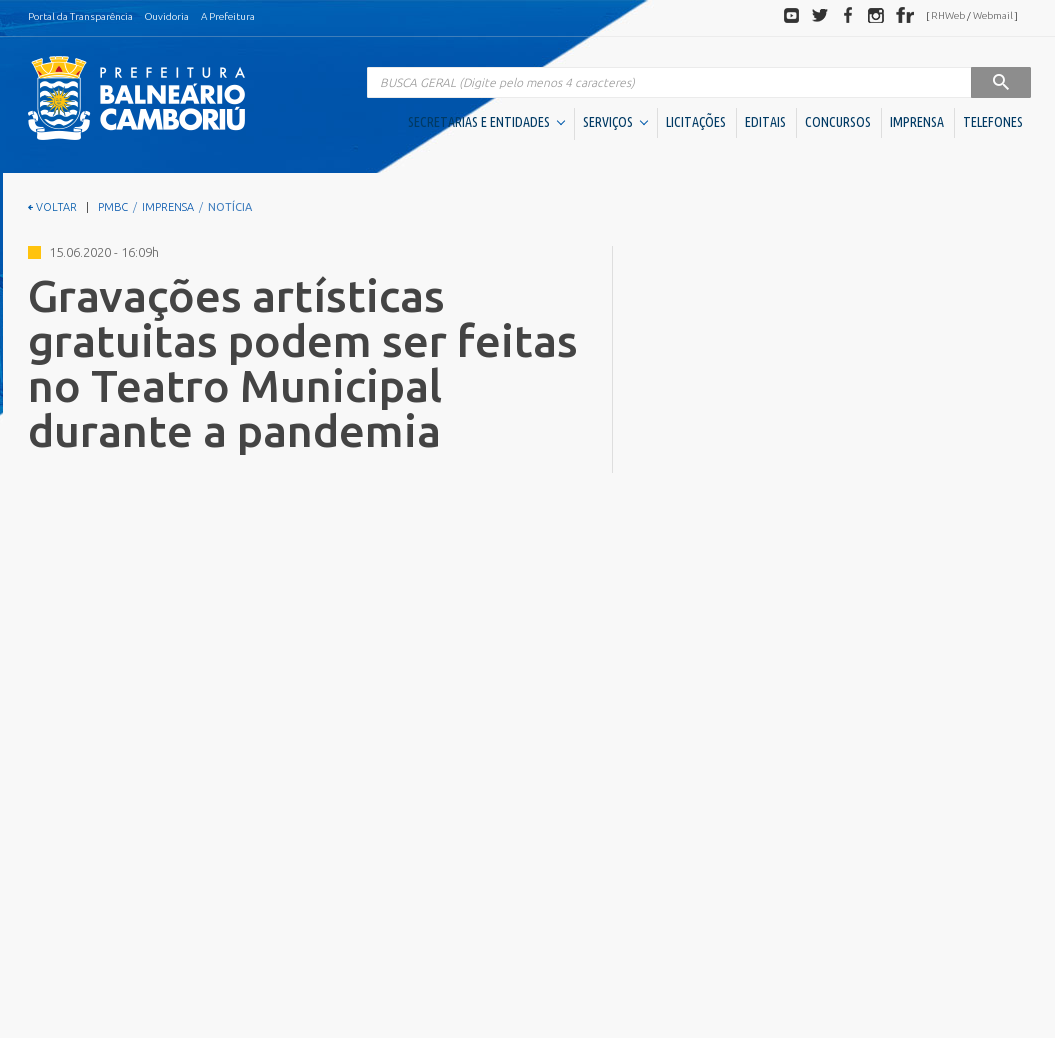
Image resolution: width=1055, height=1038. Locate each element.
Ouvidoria (167, 16)
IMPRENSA (917, 122)
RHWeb (948, 15)
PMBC (113, 207)
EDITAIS (765, 122)
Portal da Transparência (80, 16)
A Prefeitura (228, 16)
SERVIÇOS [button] (615, 122)
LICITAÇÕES (696, 122)
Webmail (993, 15)
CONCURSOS (838, 122)
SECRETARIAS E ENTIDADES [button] (486, 122)
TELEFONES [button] (993, 122)
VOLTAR (52, 207)
